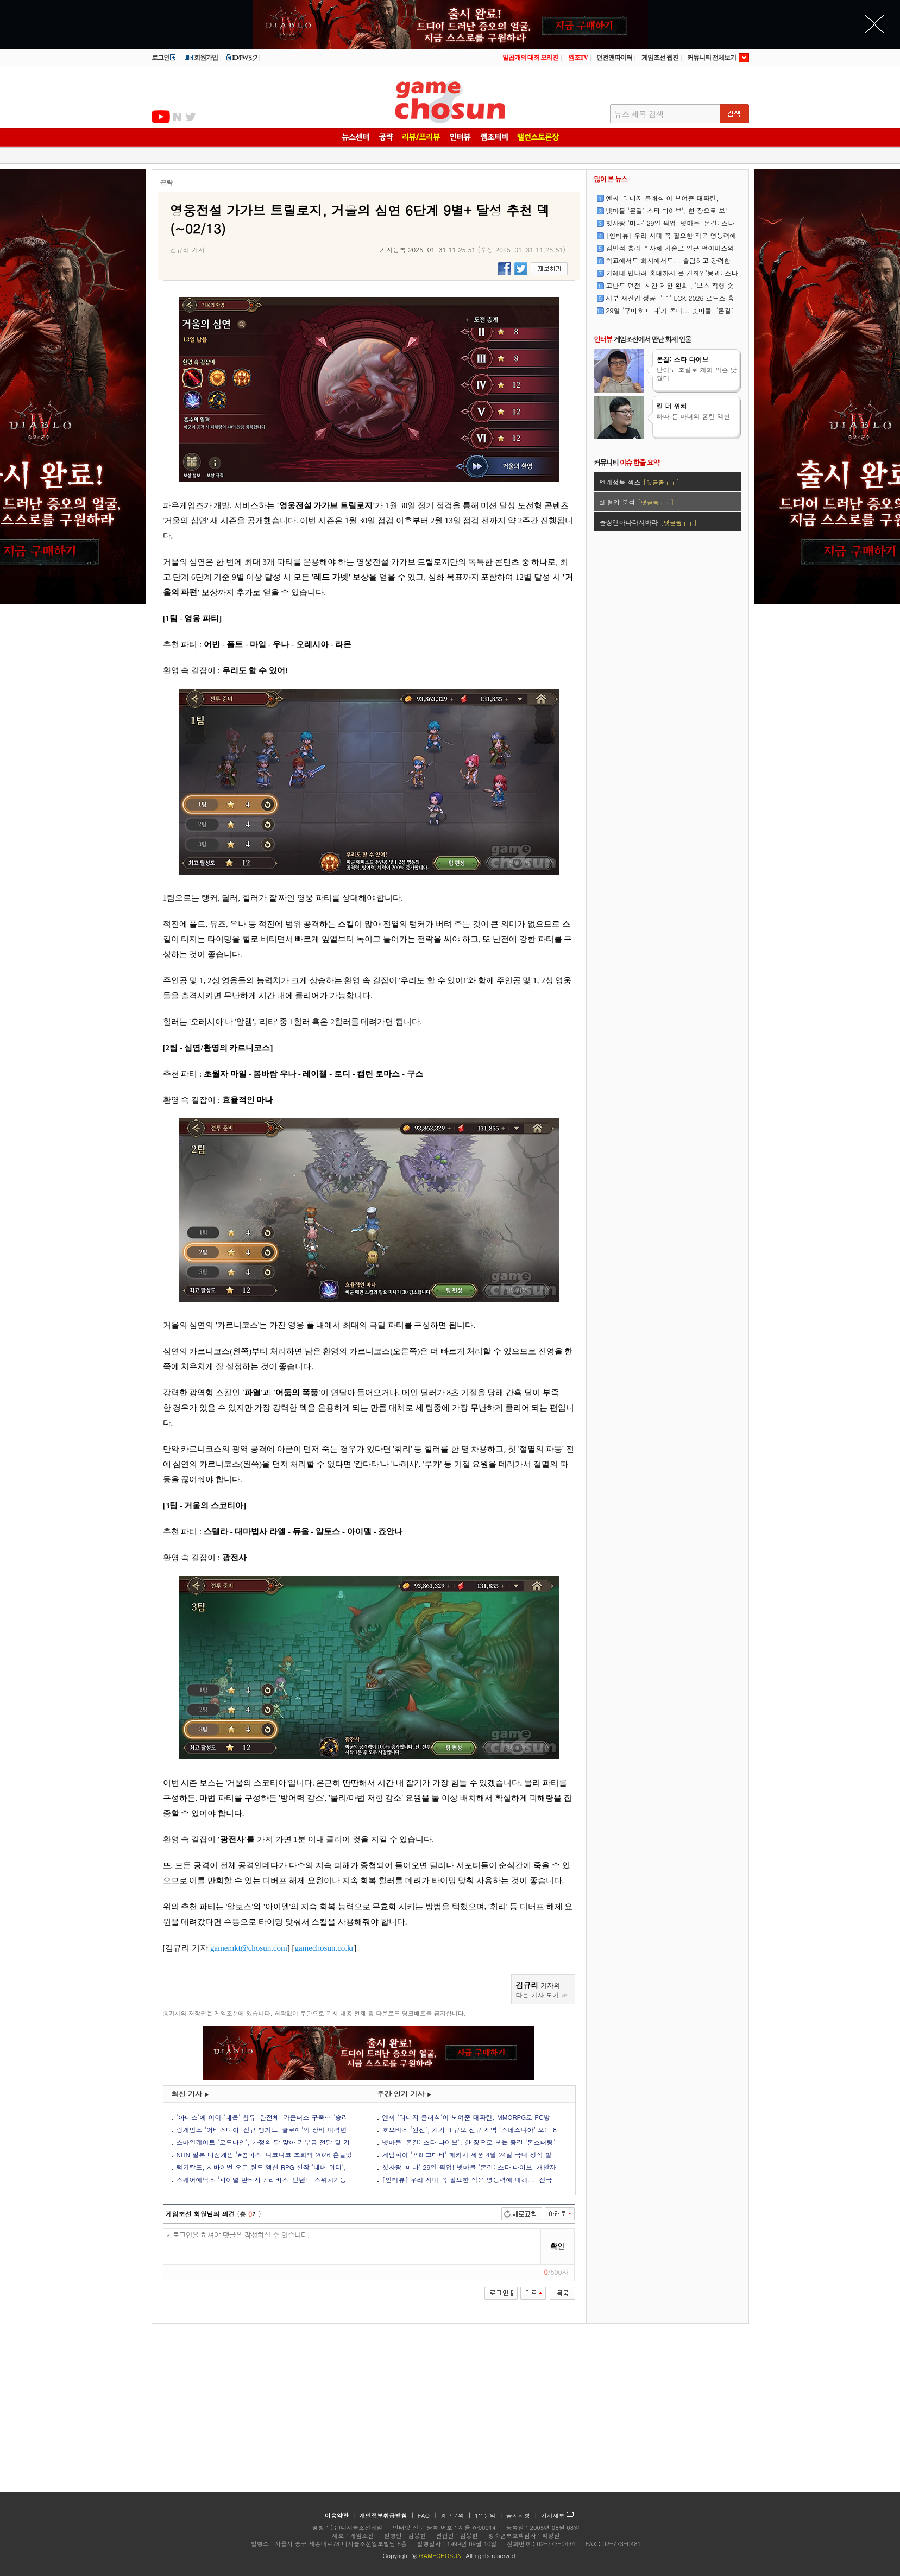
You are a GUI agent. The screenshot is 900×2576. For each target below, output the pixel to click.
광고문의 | (455, 2515)
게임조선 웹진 (659, 57)
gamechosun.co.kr (324, 1948)
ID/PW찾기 (243, 57)
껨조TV (578, 57)
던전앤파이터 (614, 57)
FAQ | (428, 2515)
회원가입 (201, 57)
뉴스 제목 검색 (639, 114)
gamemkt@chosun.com (248, 1948)
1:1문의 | (490, 2515)
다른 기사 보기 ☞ (542, 1994)
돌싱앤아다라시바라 (648, 522)
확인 (557, 2246)
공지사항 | (522, 2515)
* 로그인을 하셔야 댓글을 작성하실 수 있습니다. (352, 2247)
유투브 (161, 116)
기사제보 (557, 2515)
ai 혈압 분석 (637, 502)
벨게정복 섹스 (639, 481)
